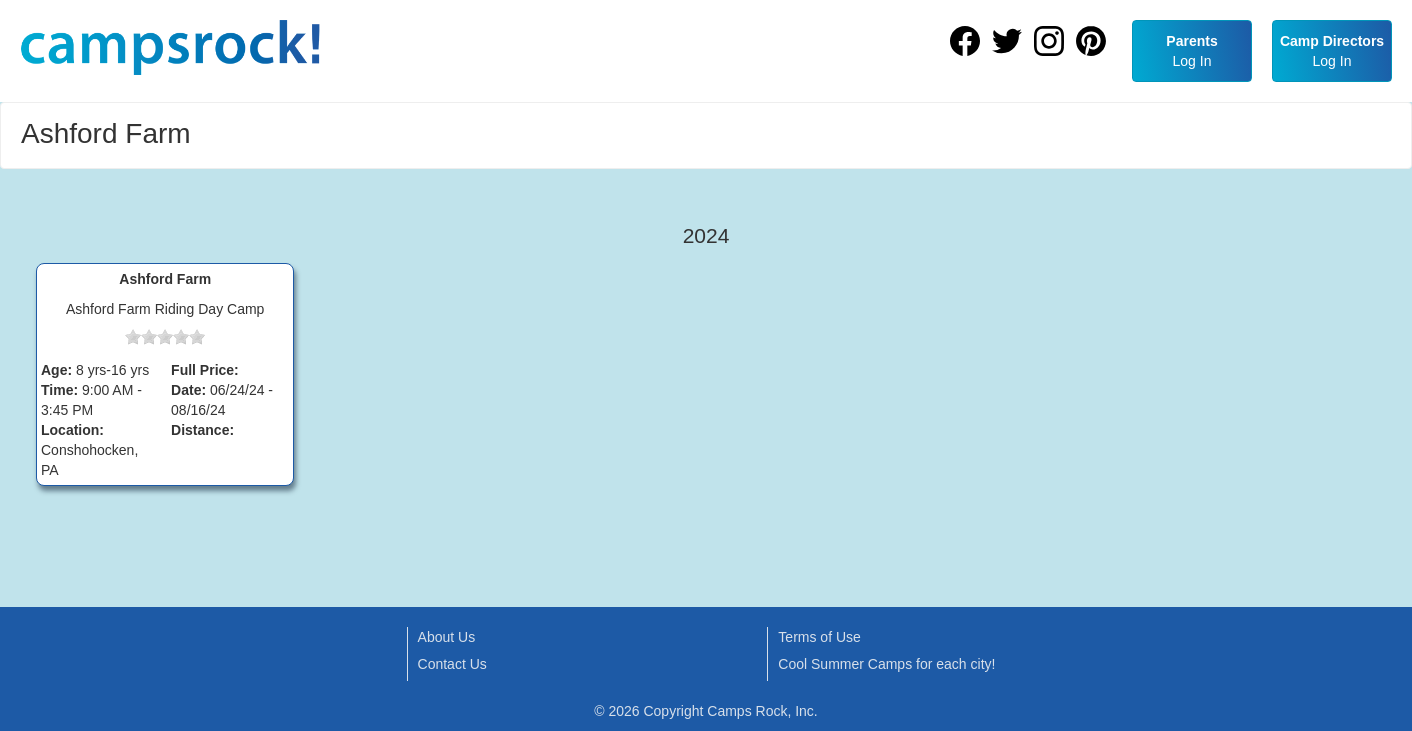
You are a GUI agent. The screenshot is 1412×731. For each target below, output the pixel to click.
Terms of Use (819, 637)
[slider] (165, 337)
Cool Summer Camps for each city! (886, 664)
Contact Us (452, 664)
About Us (447, 637)
